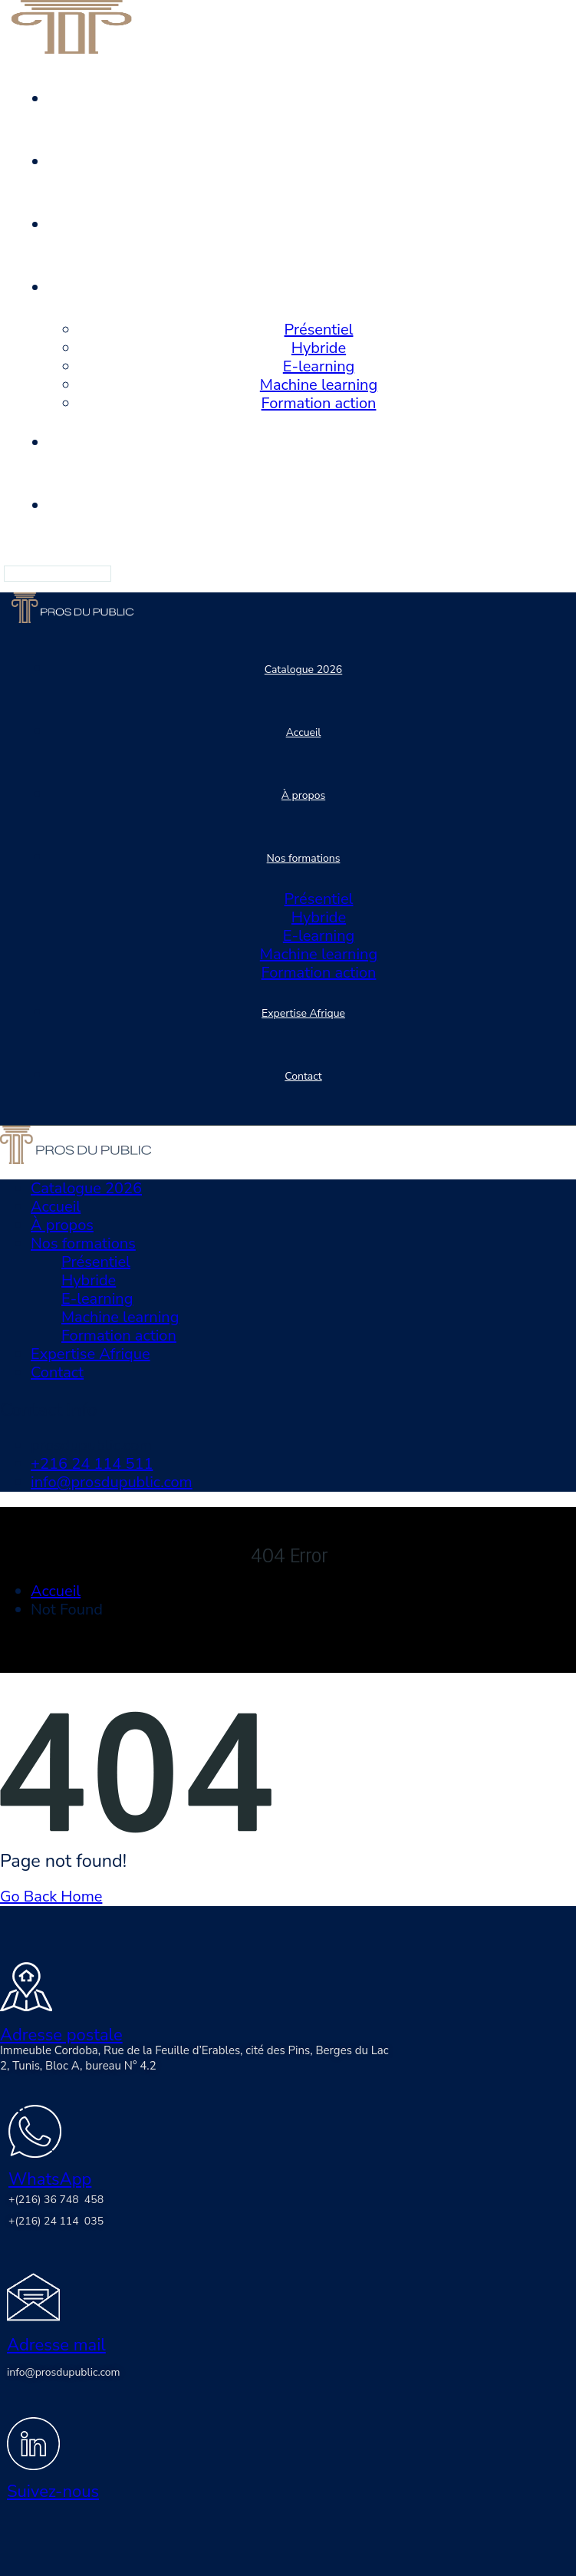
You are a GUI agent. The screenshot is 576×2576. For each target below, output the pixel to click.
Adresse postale (61, 2035)
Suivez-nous (53, 2491)
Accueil (56, 1591)
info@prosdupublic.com (112, 1482)
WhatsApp (49, 2179)
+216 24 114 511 (92, 1463)
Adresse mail (56, 2345)
